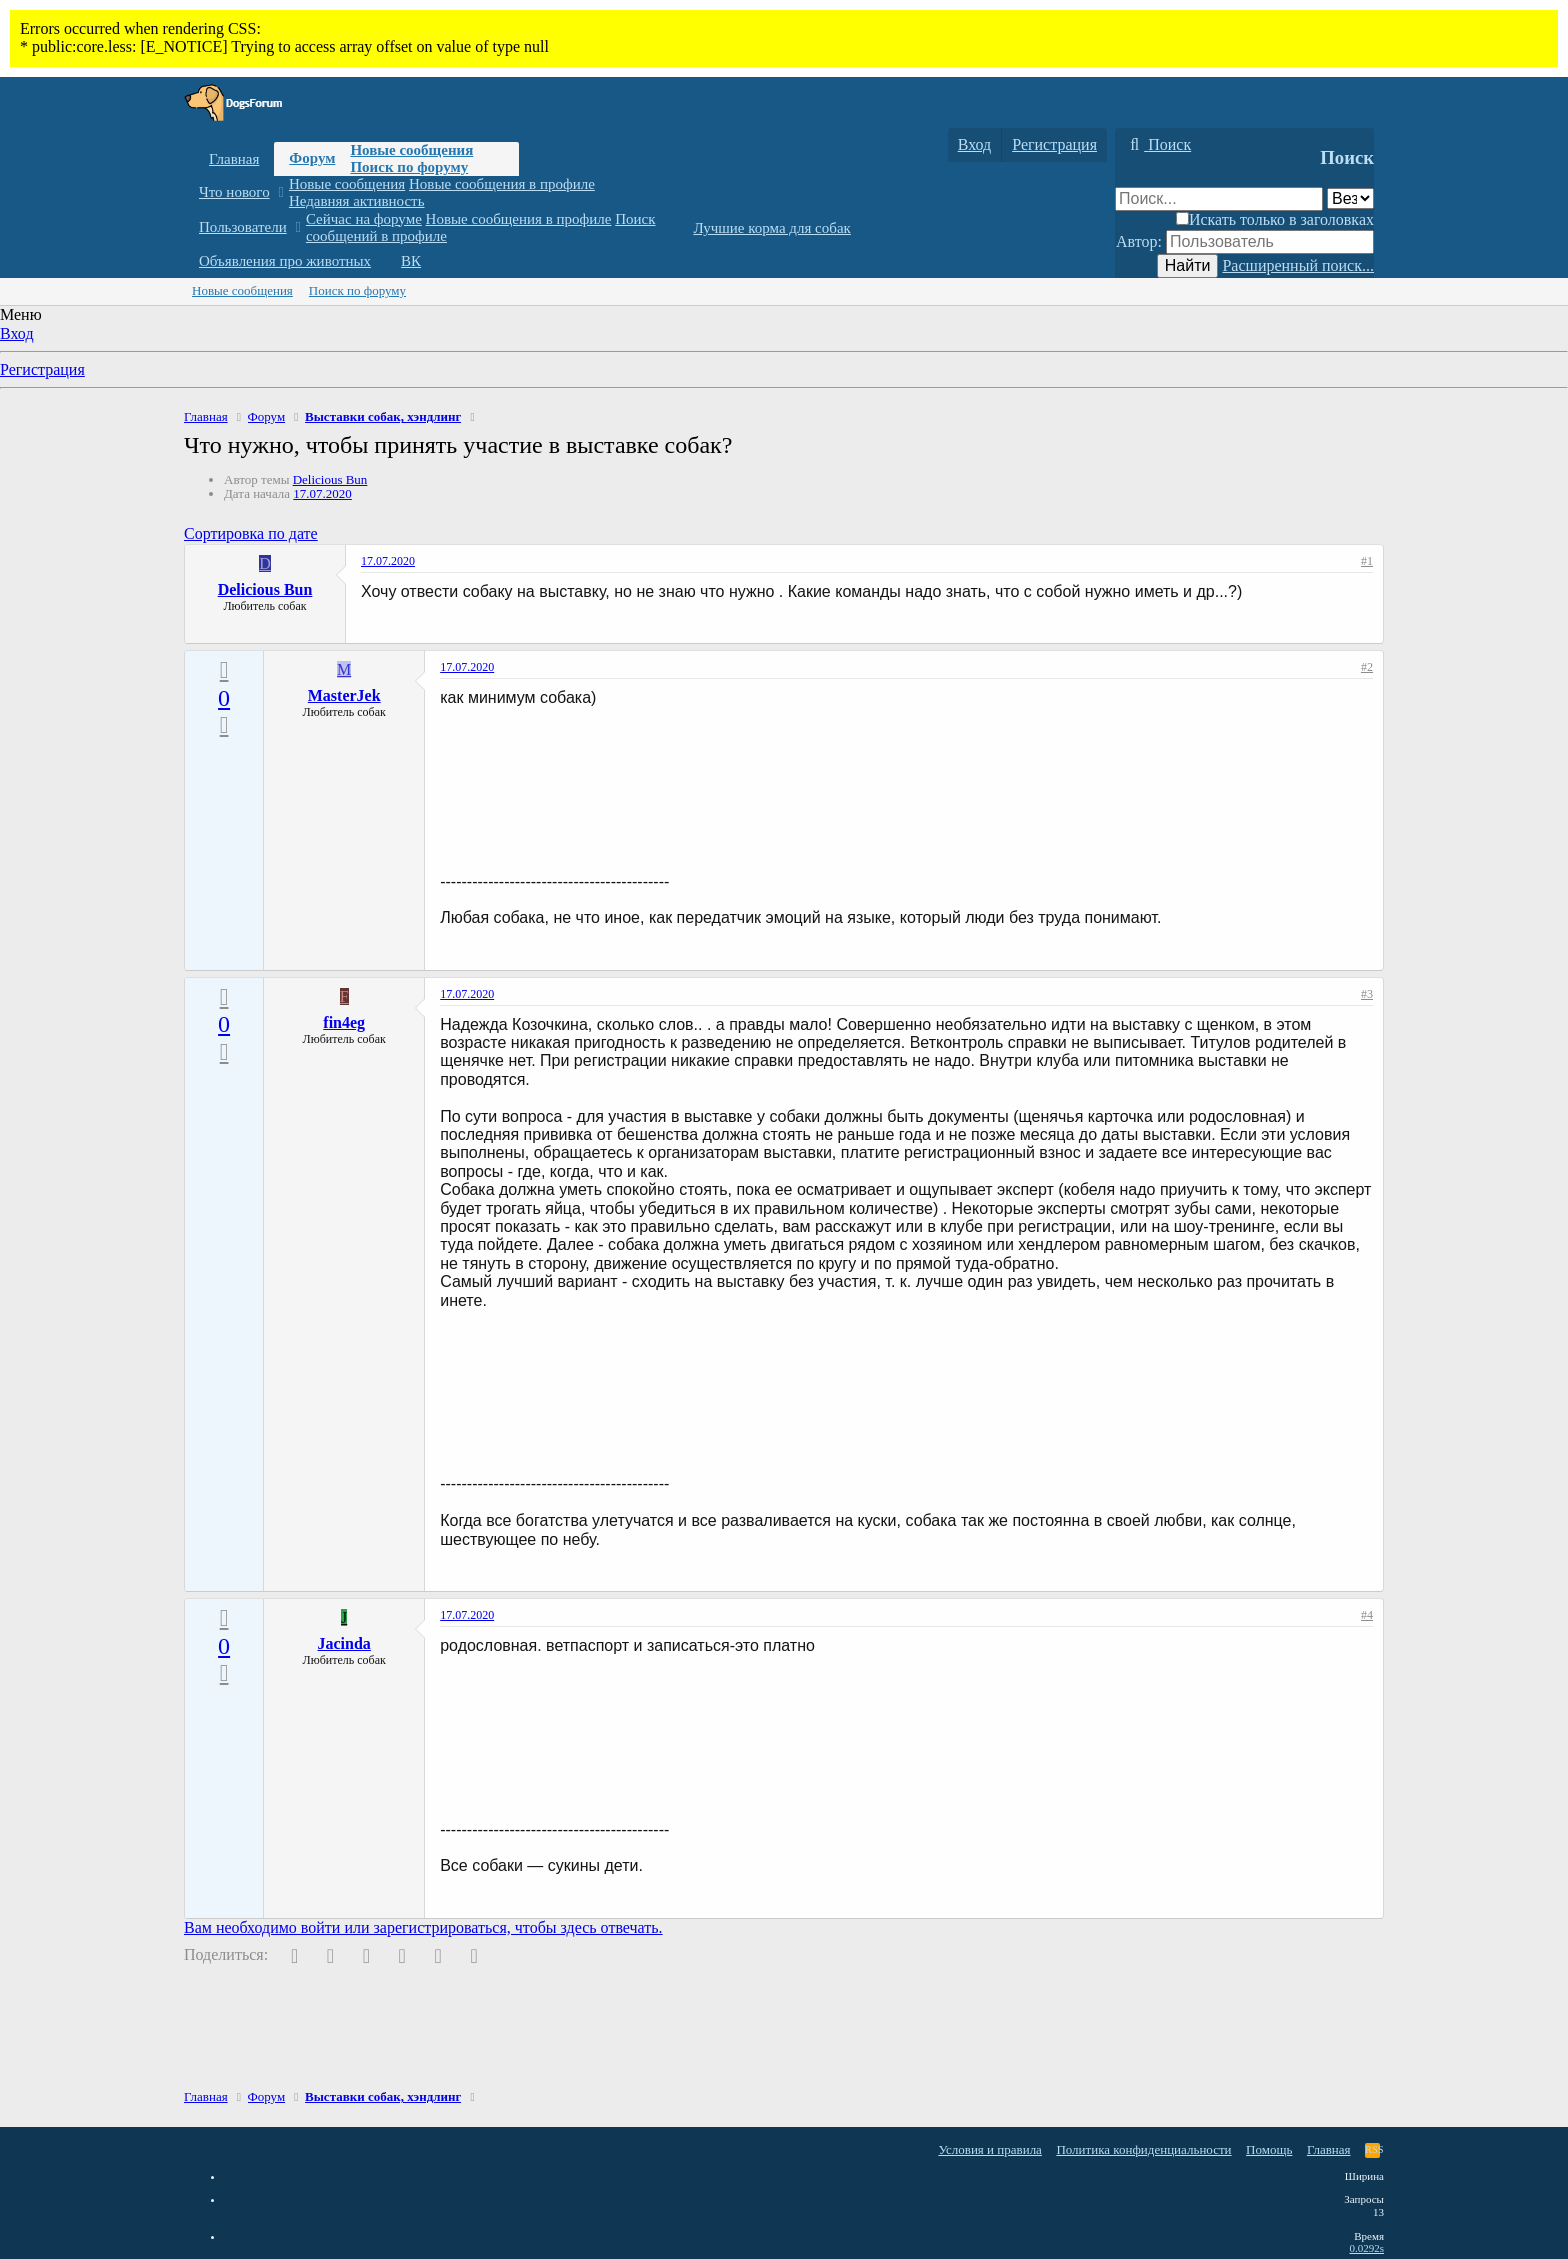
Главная (234, 159)
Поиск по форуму (409, 167)
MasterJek (344, 695)
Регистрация (42, 369)
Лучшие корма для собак (771, 228)
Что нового (234, 192)
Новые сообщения (411, 150)
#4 (1367, 1615)
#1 (1367, 561)
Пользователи (243, 227)
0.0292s (1366, 2248)
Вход (17, 333)
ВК (411, 261)
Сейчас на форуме (364, 219)
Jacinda (344, 1643)
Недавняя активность (357, 201)
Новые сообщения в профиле (502, 184)
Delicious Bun (330, 479)
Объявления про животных (285, 261)
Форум (312, 158)
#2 (1367, 667)
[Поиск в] (1350, 198)
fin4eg (344, 1022)
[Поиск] (1158, 145)
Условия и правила (990, 2149)
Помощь (1269, 2149)
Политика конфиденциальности (1143, 2149)
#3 (1367, 994)
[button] (280, 192)
